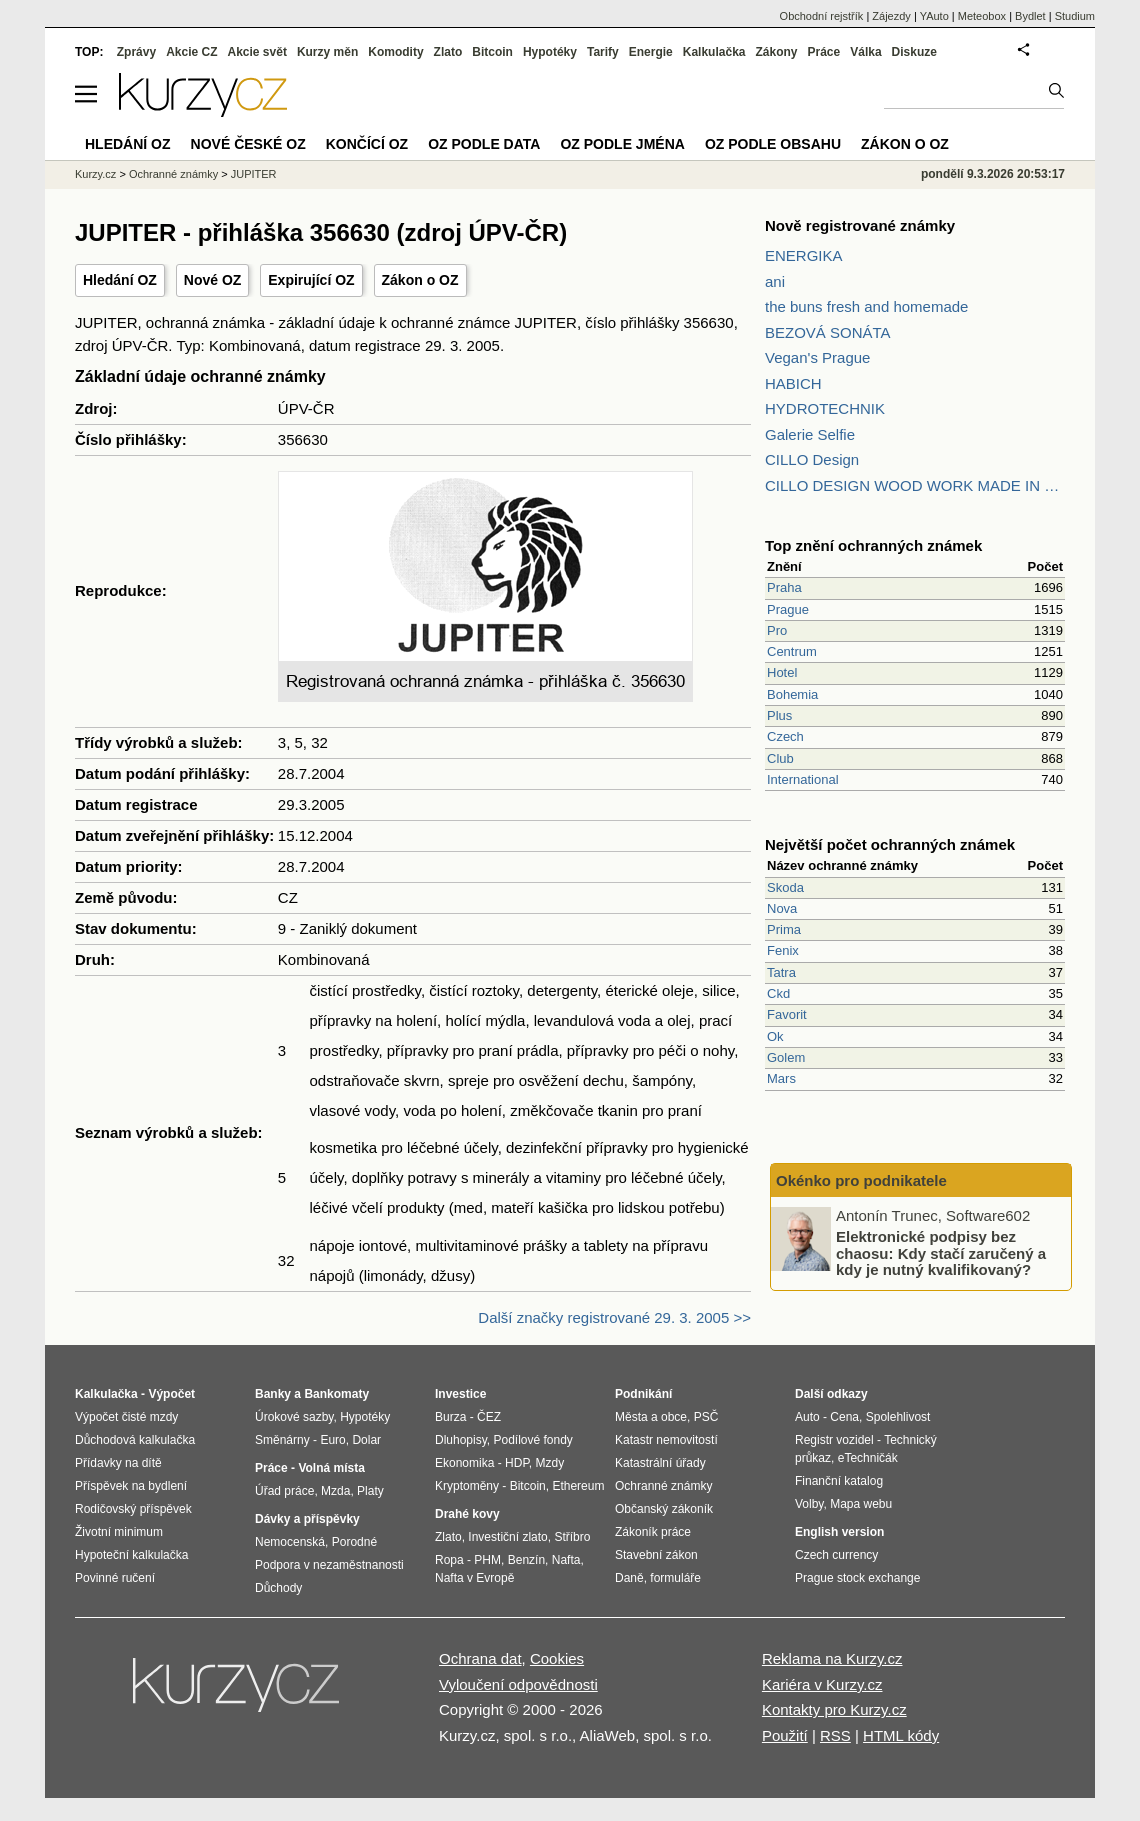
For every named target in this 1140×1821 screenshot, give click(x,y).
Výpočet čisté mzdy (126, 1417)
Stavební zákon (656, 1555)
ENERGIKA (804, 255)
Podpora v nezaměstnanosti (329, 1565)
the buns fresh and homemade (866, 306)
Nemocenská (290, 1542)
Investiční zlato (507, 1537)
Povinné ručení (115, 1578)
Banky (273, 1394)
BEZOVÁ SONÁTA (828, 332)
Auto (807, 1417)
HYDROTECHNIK (825, 408)
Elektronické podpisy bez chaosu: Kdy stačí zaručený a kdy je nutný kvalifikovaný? (941, 1253)
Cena (844, 1417)
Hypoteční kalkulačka (131, 1555)
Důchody (278, 1588)
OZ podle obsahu (773, 144)
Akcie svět (257, 52)
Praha (784, 587)
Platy (370, 1491)
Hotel (782, 672)
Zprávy (136, 52)
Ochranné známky (173, 174)
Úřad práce (284, 1491)
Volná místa (331, 1468)
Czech (785, 736)
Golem (786, 1057)
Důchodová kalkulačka (135, 1440)
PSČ (706, 1417)
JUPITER (254, 174)
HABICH (793, 383)
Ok (775, 1036)
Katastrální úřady (660, 1463)
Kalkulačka (714, 52)
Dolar (366, 1440)
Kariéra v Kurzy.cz (822, 1684)
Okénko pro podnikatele (861, 1180)
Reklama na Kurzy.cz (832, 1658)
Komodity (395, 52)
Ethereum (578, 1486)
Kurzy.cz (95, 174)
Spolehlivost (898, 1417)
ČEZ (489, 1417)
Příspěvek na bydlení (131, 1486)
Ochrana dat (480, 1658)
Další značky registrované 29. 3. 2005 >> (614, 1317)
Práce (824, 52)
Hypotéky (550, 52)
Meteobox (982, 16)
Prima (784, 929)
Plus (779, 715)
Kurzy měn (327, 52)
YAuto (934, 16)
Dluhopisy (461, 1440)
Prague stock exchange (857, 1578)
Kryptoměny (467, 1486)
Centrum (792, 651)
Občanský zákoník (664, 1509)
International (803, 779)
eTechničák (868, 1458)
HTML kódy (901, 1735)
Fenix (783, 950)
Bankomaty (336, 1394)
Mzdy (550, 1463)
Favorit (787, 1014)
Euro (332, 1440)
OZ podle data (484, 144)
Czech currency (836, 1555)
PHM (487, 1560)
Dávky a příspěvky (307, 1519)
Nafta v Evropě (474, 1578)
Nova (782, 908)
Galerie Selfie (810, 434)
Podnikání (643, 1394)
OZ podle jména (622, 144)
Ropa (449, 1560)
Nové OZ (213, 280)
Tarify (603, 52)
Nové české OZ (248, 144)
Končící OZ (367, 144)
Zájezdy (891, 16)
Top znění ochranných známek (873, 545)
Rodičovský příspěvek (133, 1509)
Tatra (781, 972)
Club (780, 758)
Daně (629, 1578)
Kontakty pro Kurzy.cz (834, 1709)
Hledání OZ (120, 280)
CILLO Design (812, 459)
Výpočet (171, 1394)
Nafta (566, 1560)
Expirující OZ (311, 280)
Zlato (448, 52)
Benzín (526, 1560)
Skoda (785, 887)
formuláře (675, 1578)
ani (775, 281)
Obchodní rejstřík (822, 16)
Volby (809, 1504)
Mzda (335, 1491)
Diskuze (914, 52)
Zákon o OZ (420, 280)
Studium (1075, 16)
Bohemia (792, 694)
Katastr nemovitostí (666, 1440)
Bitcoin (492, 52)
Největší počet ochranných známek (890, 844)
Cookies (557, 1658)
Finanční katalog (839, 1481)
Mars (781, 1078)
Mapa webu (861, 1504)
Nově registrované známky (860, 225)
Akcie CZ (191, 52)
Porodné (354, 1542)
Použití (785, 1735)
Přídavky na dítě (118, 1463)
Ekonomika (464, 1463)
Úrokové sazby (294, 1417)
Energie (651, 52)
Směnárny (282, 1440)
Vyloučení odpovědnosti (518, 1684)
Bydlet (1030, 16)
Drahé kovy (467, 1514)
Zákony (776, 52)
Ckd (778, 993)
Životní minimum (119, 1532)
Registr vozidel (834, 1440)
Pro (777, 630)
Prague (788, 609)
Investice (460, 1394)
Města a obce (651, 1417)
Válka (865, 52)
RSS (835, 1735)
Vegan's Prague (817, 357)
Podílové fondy (532, 1440)
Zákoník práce (653, 1532)
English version (839, 1532)
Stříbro (572, 1537)
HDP (517, 1463)
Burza (450, 1417)
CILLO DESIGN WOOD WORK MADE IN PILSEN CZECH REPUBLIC (915, 485)
